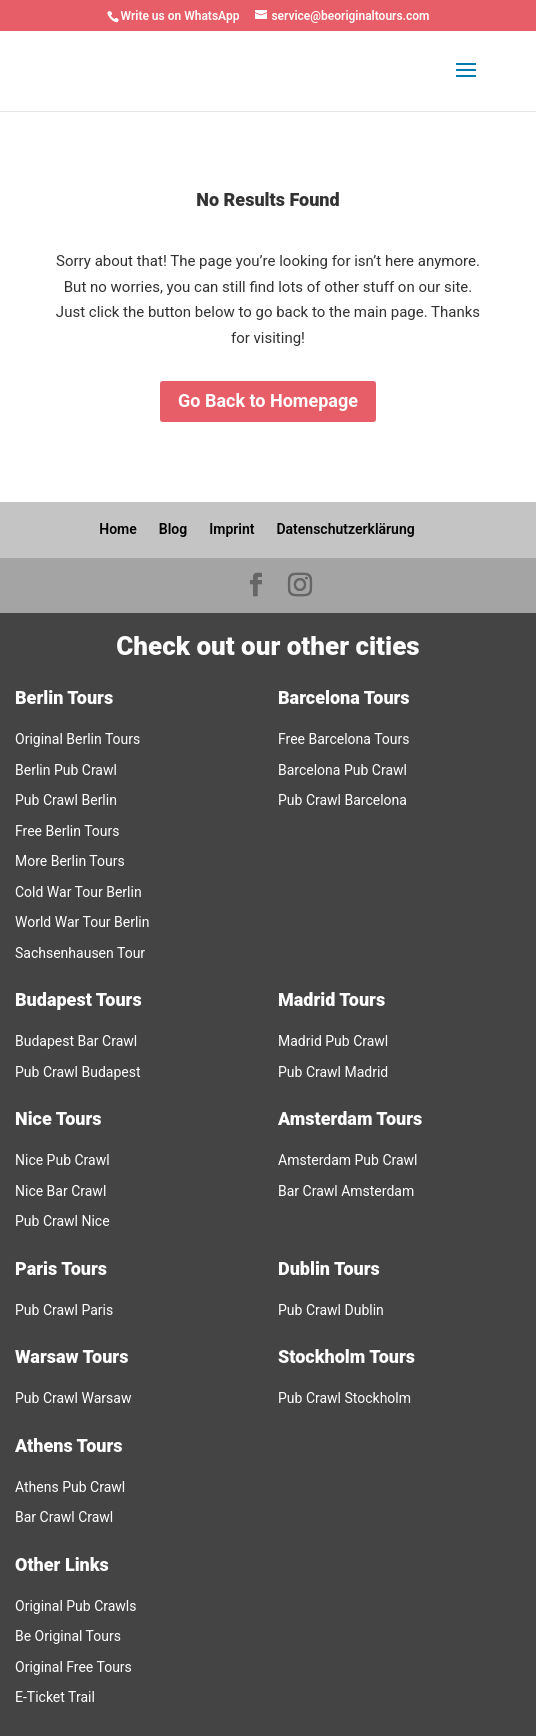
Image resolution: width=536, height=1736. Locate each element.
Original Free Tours (73, 1667)
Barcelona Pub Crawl (342, 770)
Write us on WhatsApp (180, 16)
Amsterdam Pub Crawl (348, 1160)
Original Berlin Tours (77, 739)
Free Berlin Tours (67, 831)
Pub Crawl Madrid (333, 1072)
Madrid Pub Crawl (333, 1041)
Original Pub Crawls (76, 1606)
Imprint (231, 529)
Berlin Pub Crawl (66, 770)
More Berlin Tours (70, 861)
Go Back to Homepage (268, 400)
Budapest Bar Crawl (76, 1041)
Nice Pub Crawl (62, 1160)
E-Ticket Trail (55, 1697)
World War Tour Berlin (82, 922)
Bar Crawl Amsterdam (346, 1191)
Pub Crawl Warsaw (73, 1398)
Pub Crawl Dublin (331, 1310)
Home (118, 529)
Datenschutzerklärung (345, 529)
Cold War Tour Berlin (78, 892)
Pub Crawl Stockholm (344, 1398)
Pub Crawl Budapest (78, 1072)
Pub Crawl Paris (64, 1310)
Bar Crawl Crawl (64, 1517)
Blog (173, 529)
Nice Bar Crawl (60, 1191)
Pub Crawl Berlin (66, 800)
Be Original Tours (68, 1636)
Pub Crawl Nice (62, 1221)
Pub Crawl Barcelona (342, 800)
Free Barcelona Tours (343, 739)
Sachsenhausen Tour (80, 953)
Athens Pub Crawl (70, 1487)
